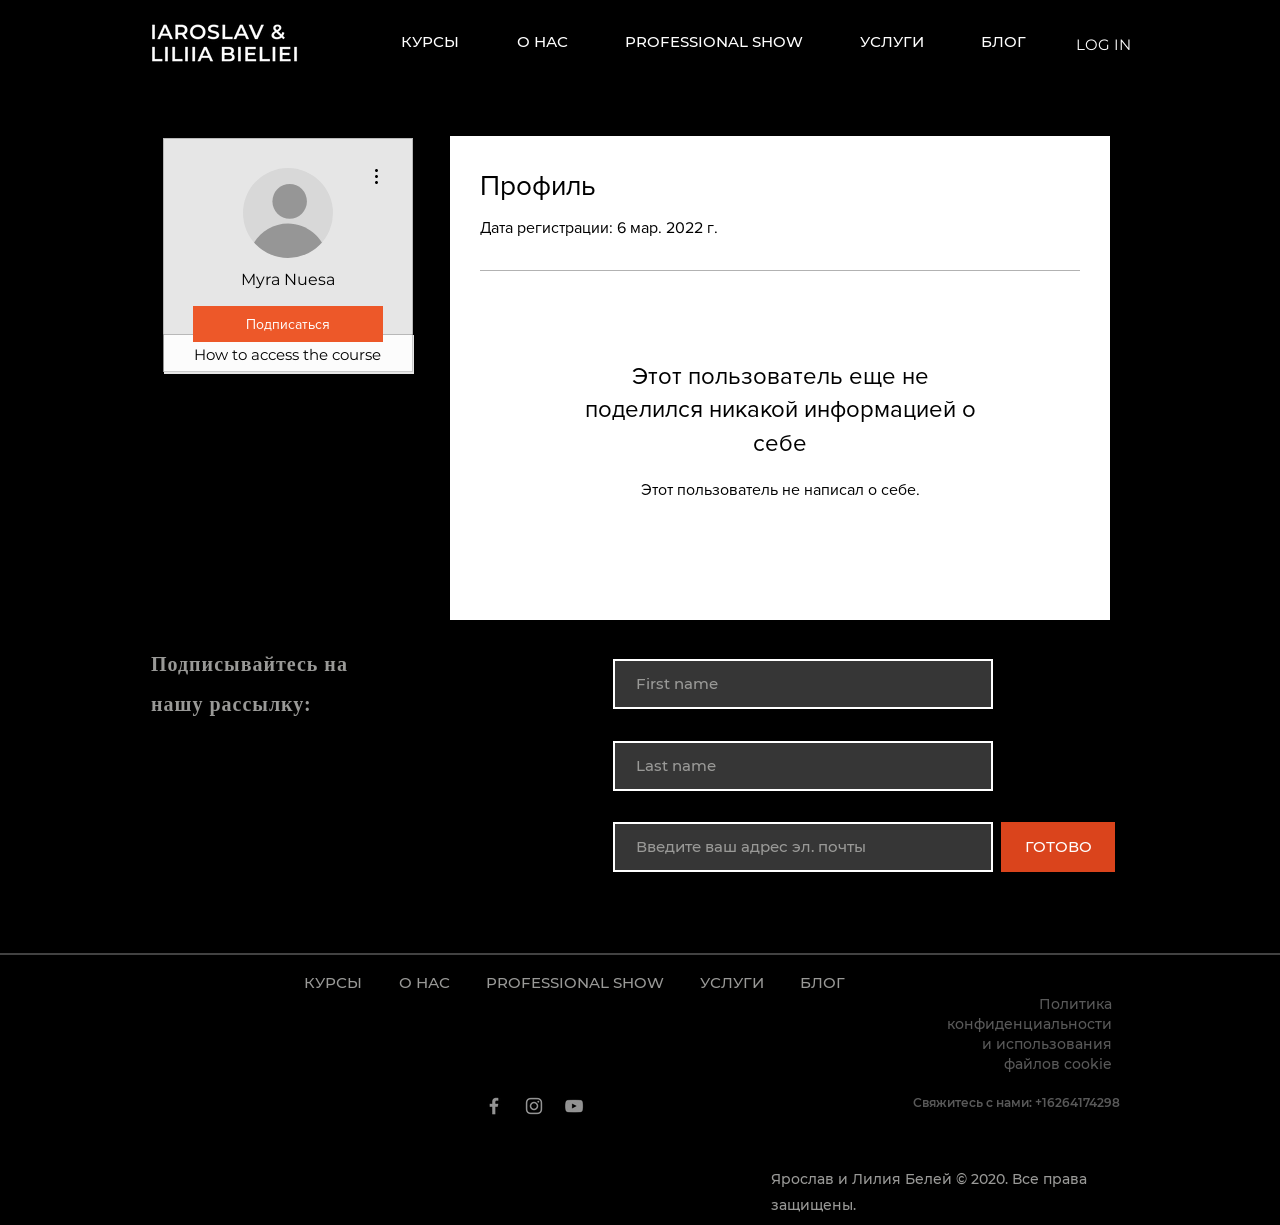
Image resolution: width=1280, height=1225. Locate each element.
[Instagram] (534, 1106)
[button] (905, 42)
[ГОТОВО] (1058, 847)
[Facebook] (494, 1106)
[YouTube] (574, 1106)
